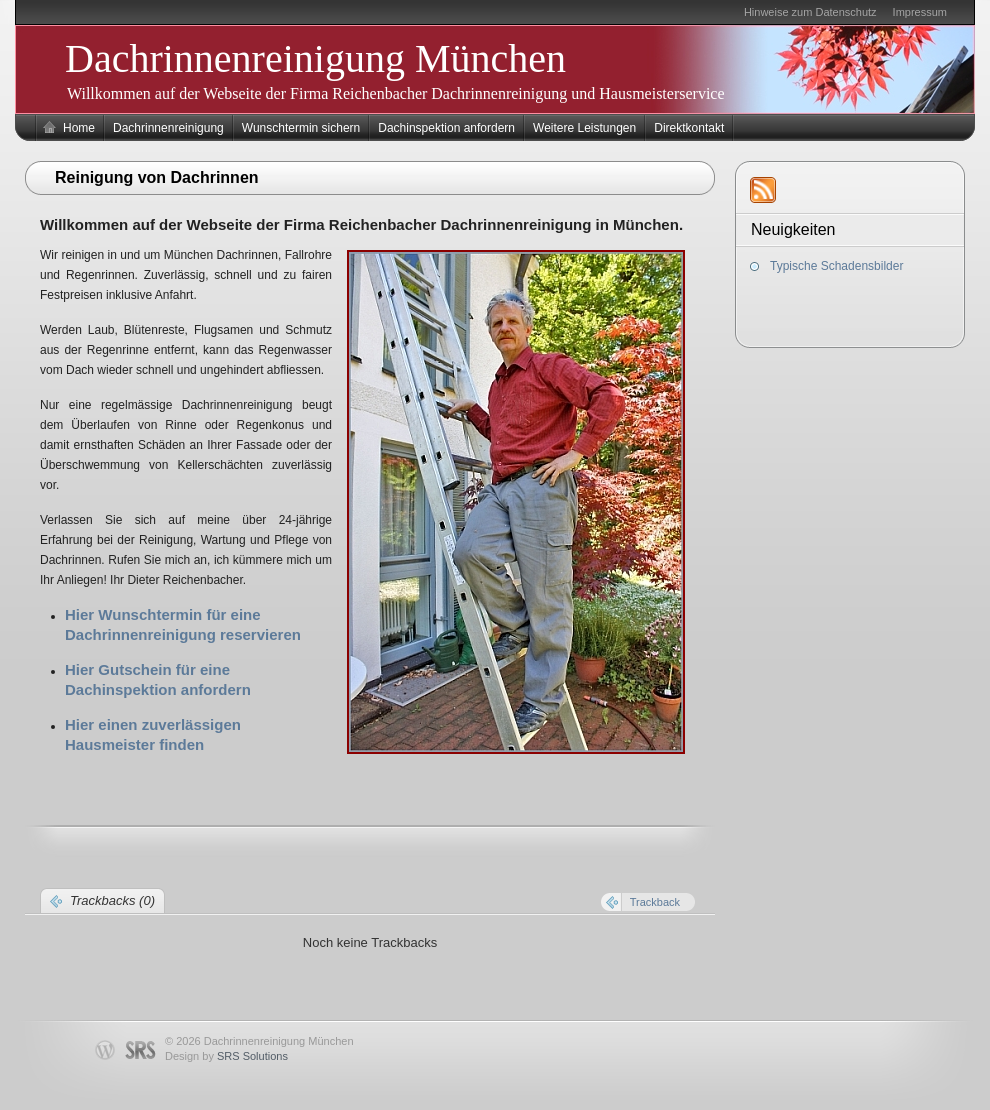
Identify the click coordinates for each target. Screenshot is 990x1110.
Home (79, 128)
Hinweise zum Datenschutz (810, 12)
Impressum (920, 12)
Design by (226, 1056)
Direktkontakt (689, 128)
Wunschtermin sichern (301, 128)
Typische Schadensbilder (836, 266)
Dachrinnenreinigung (168, 128)
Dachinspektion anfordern (446, 128)
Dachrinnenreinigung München (315, 58)
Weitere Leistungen (584, 128)
